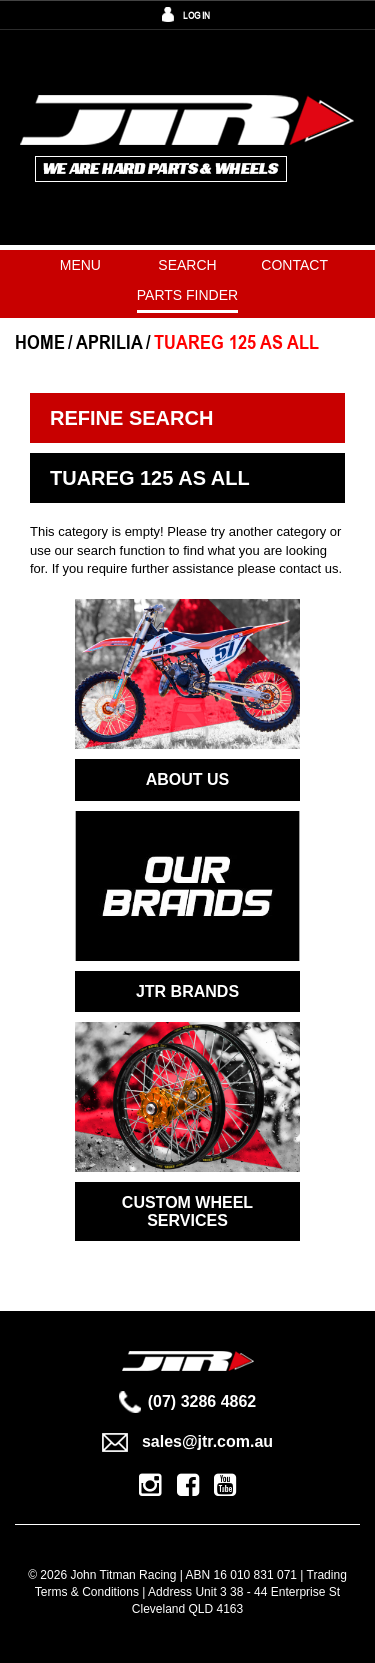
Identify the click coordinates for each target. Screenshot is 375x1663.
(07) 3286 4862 (188, 1401)
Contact (294, 265)
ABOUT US (188, 779)
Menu (80, 265)
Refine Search (131, 418)
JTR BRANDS (187, 991)
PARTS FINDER (187, 295)
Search (187, 265)
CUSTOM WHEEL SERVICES (187, 1211)
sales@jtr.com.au (187, 1441)
